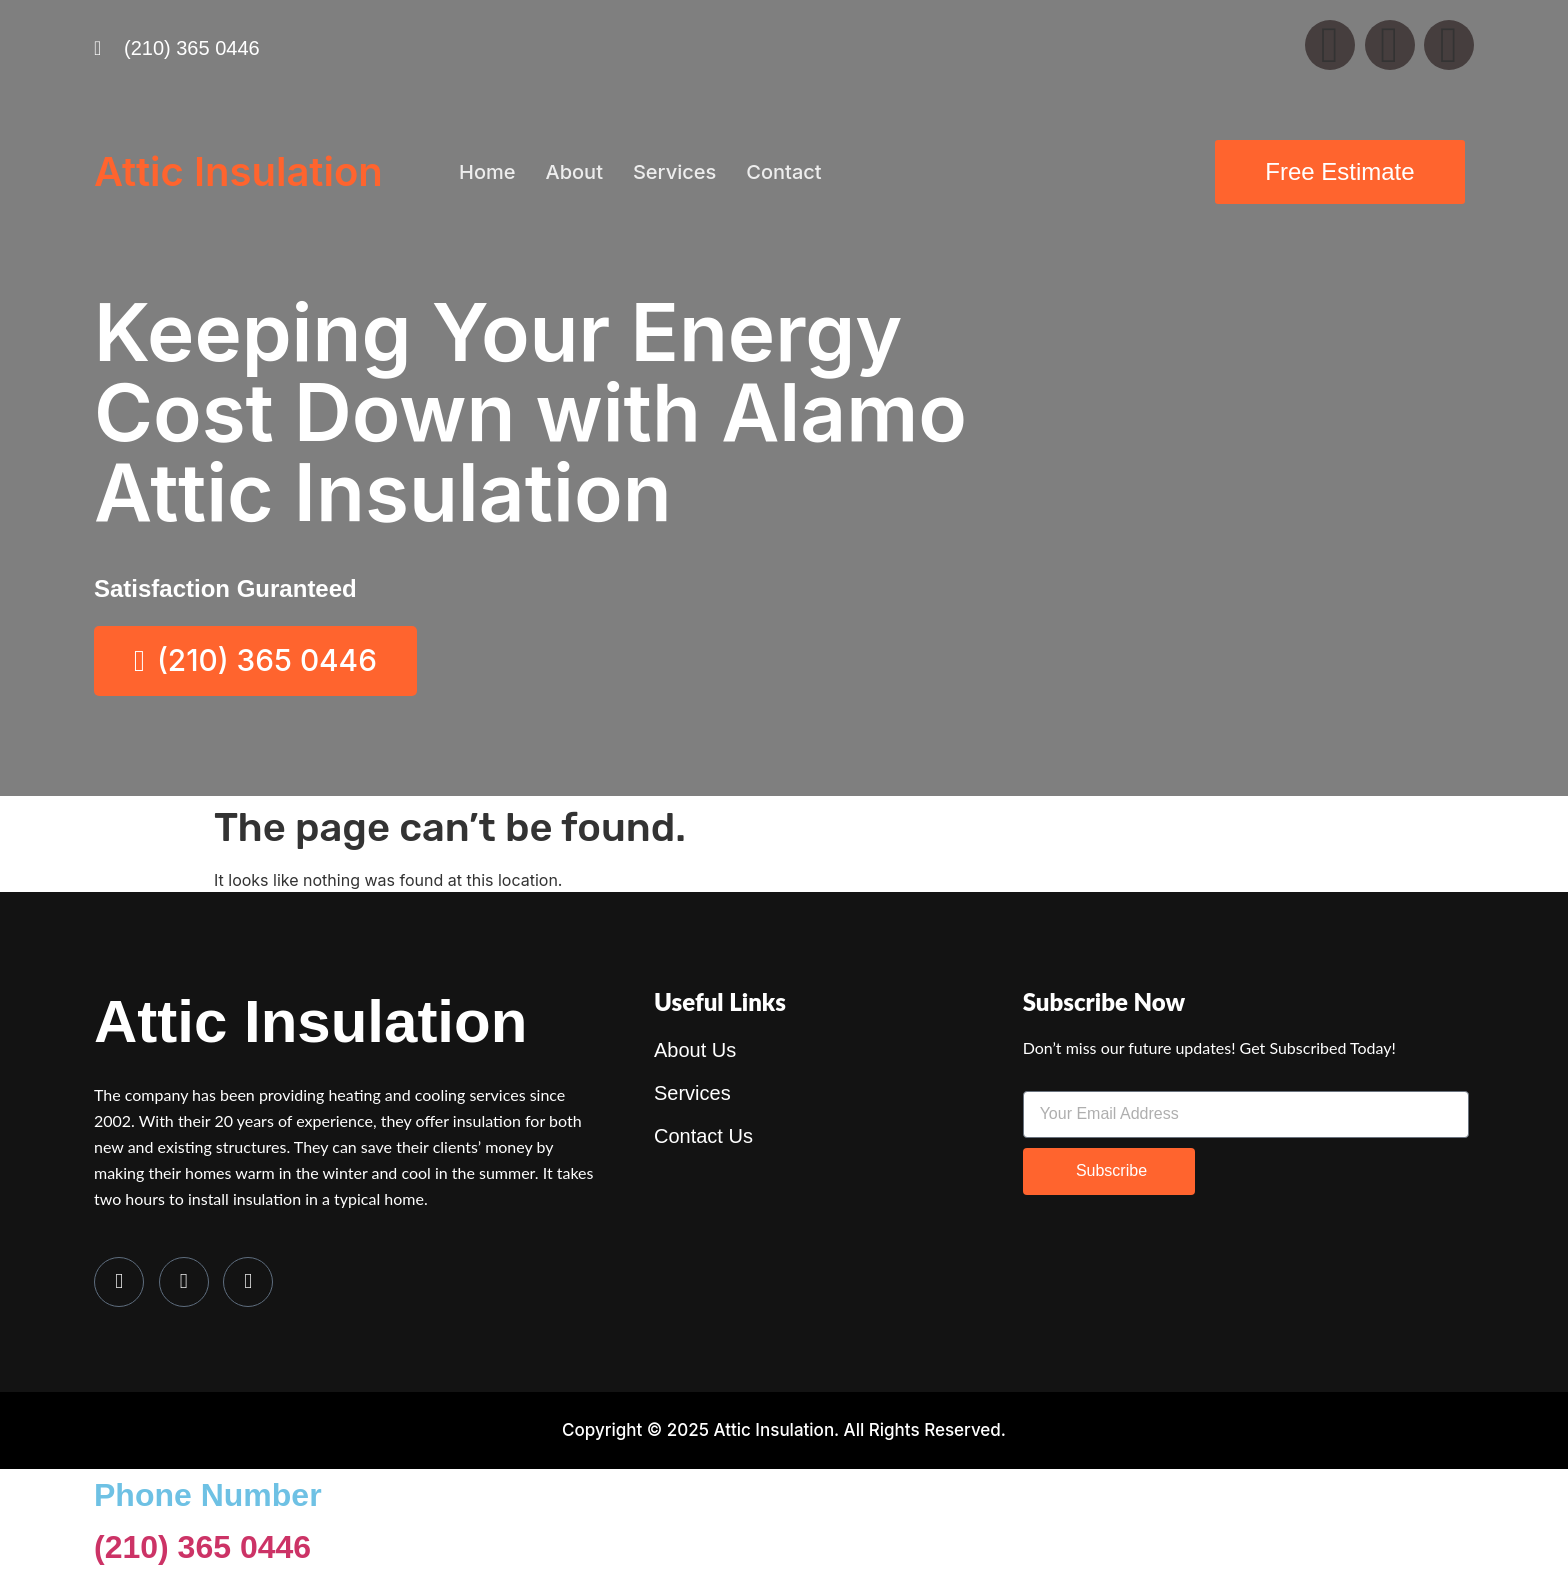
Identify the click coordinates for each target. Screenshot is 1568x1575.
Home (487, 172)
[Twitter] (184, 1283)
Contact (783, 172)
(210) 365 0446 (202, 1549)
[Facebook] (119, 1283)
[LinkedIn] (248, 1283)
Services (674, 172)
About (573, 172)
